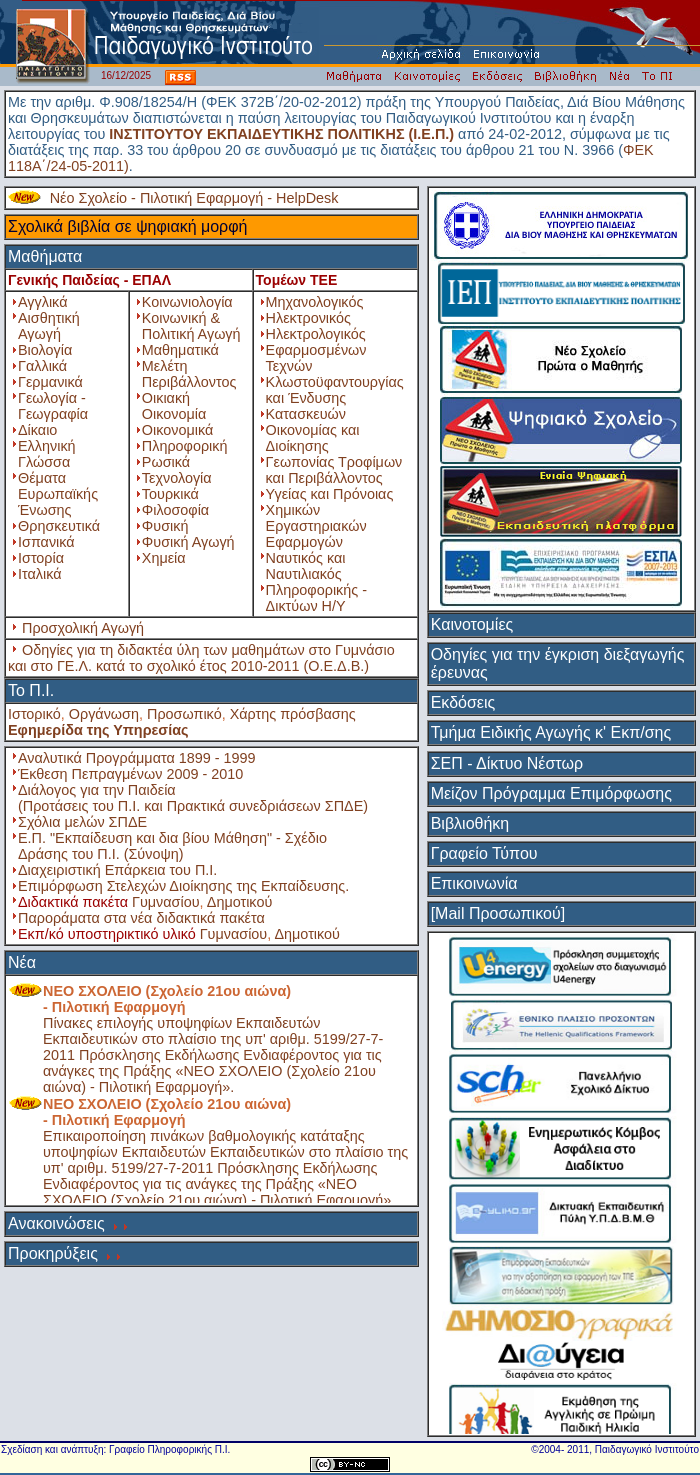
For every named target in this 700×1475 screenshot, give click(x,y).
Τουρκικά (170, 494)
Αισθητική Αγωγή (49, 326)
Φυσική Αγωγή (188, 542)
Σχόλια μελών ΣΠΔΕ (82, 822)
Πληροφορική (185, 446)
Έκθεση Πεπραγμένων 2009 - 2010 (130, 774)
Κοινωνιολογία (187, 302)
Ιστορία (41, 558)
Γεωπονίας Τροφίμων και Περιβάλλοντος (334, 470)
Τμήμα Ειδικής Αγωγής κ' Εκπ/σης (551, 732)
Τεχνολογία (177, 478)
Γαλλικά (42, 366)
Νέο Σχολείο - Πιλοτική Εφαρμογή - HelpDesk (194, 198)
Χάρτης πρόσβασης (293, 714)
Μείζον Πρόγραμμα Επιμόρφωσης (551, 793)
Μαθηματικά (180, 350)
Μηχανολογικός (315, 302)
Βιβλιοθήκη (470, 823)
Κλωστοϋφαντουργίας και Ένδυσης (335, 390)
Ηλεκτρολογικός (316, 334)
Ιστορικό (34, 714)
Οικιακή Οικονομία (174, 406)
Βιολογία (45, 350)
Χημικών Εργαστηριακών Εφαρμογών (316, 526)
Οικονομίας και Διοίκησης (313, 438)
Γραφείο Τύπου (484, 853)
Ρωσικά (166, 462)
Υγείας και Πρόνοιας (330, 494)
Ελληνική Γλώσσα (47, 454)
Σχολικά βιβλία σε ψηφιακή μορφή (128, 226)
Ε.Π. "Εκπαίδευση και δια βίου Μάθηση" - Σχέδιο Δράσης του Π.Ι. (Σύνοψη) (172, 846)
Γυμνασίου (166, 902)
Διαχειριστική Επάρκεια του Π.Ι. (117, 870)
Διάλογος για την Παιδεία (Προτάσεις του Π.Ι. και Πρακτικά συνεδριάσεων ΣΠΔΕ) (193, 798)
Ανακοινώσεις (56, 1223)
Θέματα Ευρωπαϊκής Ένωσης (58, 494)
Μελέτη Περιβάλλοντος (189, 374)
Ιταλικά (40, 574)
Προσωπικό (184, 714)
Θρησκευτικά (59, 526)
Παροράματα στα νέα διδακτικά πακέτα (141, 918)
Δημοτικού (239, 902)
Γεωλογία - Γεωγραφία (53, 406)
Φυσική (165, 526)
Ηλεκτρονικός (308, 318)
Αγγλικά (42, 302)
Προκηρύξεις (53, 1253)
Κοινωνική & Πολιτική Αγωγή (191, 326)
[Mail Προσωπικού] (498, 913)
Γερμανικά (50, 382)
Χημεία (164, 558)
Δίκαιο (37, 430)
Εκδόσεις (463, 702)
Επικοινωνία (474, 883)
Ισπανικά (46, 542)
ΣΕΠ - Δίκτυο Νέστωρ (507, 763)
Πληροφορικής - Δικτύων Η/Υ (316, 598)
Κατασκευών (306, 414)
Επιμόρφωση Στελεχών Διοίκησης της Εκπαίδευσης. (183, 886)
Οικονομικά (177, 430)
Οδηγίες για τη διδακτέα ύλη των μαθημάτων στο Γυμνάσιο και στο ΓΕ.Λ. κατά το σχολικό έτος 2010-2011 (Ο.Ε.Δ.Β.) (201, 658)
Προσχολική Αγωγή (83, 628)
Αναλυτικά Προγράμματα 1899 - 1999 (137, 758)
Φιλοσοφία (175, 510)
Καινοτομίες (472, 624)
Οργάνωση (104, 714)
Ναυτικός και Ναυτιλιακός (306, 566)
